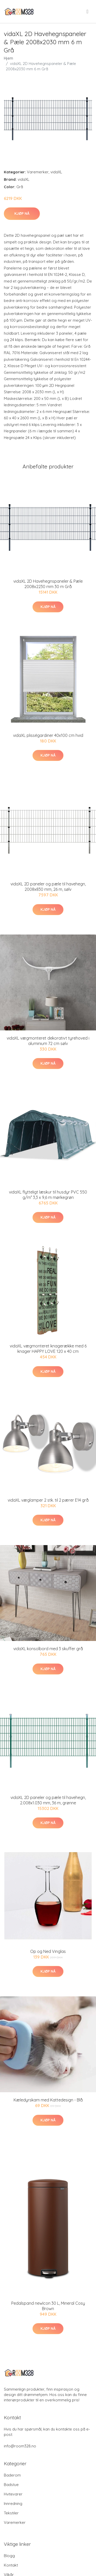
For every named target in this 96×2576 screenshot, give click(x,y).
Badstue (11, 2484)
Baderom (12, 2475)
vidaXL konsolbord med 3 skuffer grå (48, 1648)
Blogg (9, 2555)
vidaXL (56, 172)
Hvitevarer (13, 2494)
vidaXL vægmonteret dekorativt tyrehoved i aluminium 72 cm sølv (48, 1041)
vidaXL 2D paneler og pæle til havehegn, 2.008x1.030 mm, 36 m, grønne (48, 1800)
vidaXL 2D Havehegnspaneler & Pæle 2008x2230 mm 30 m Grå (48, 584)
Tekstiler (11, 2513)
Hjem (8, 58)
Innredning (13, 2503)
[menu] (87, 11)
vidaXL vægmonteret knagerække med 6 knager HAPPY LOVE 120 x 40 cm (48, 1348)
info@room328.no (20, 2446)
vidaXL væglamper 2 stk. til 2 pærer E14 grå (48, 1500)
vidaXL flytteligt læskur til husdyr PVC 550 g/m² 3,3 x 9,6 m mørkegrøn (48, 1194)
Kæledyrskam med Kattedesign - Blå (48, 2099)
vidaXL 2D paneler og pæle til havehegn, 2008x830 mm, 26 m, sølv (48, 886)
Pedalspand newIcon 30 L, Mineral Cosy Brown (48, 2306)
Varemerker (38, 172)
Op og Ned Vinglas (48, 1951)
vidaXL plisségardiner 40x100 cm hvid (48, 735)
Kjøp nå (21, 213)
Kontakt (11, 2565)
